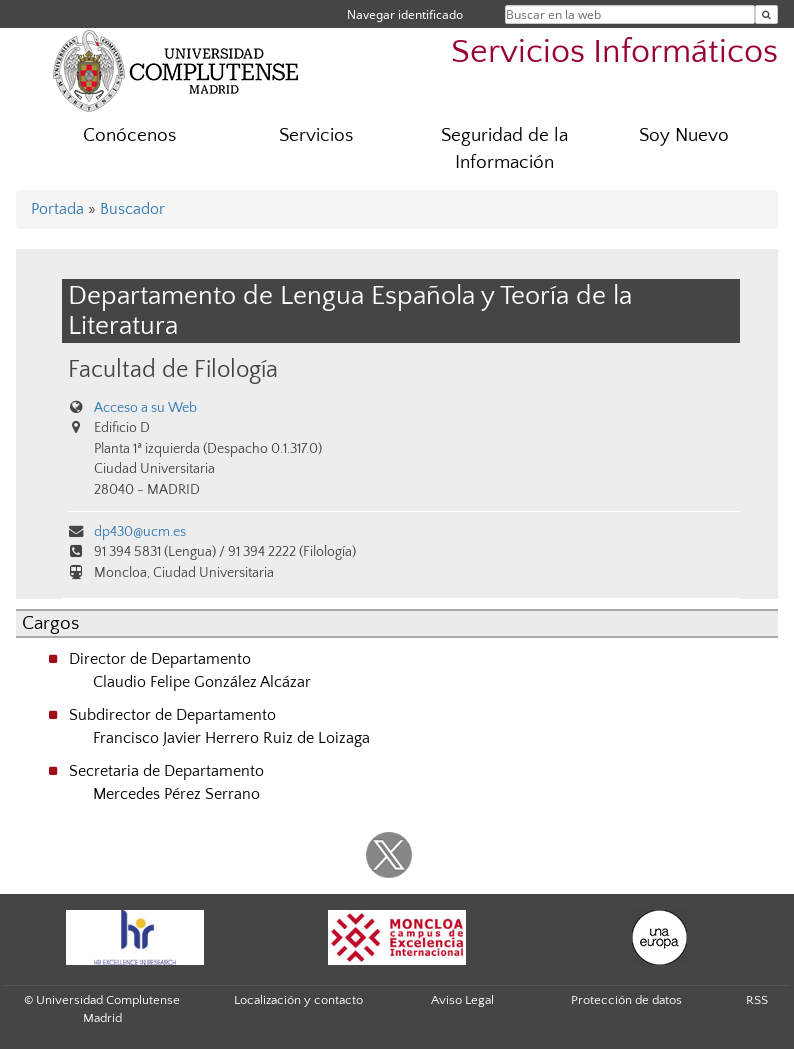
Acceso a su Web (145, 408)
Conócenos (129, 135)
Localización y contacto (298, 1000)
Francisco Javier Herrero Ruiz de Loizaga (231, 738)
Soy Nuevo (684, 135)
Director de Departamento (160, 659)
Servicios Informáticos (614, 52)
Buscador (132, 209)
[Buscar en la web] (766, 14)
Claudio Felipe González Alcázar (202, 682)
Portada (57, 209)
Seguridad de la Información (504, 149)
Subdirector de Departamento (172, 715)
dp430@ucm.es (140, 532)
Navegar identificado (405, 14)
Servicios (316, 135)
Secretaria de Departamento (166, 771)
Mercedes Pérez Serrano (176, 794)
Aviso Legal (462, 1000)
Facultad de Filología (173, 369)
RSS (757, 1000)
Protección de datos (626, 1000)
